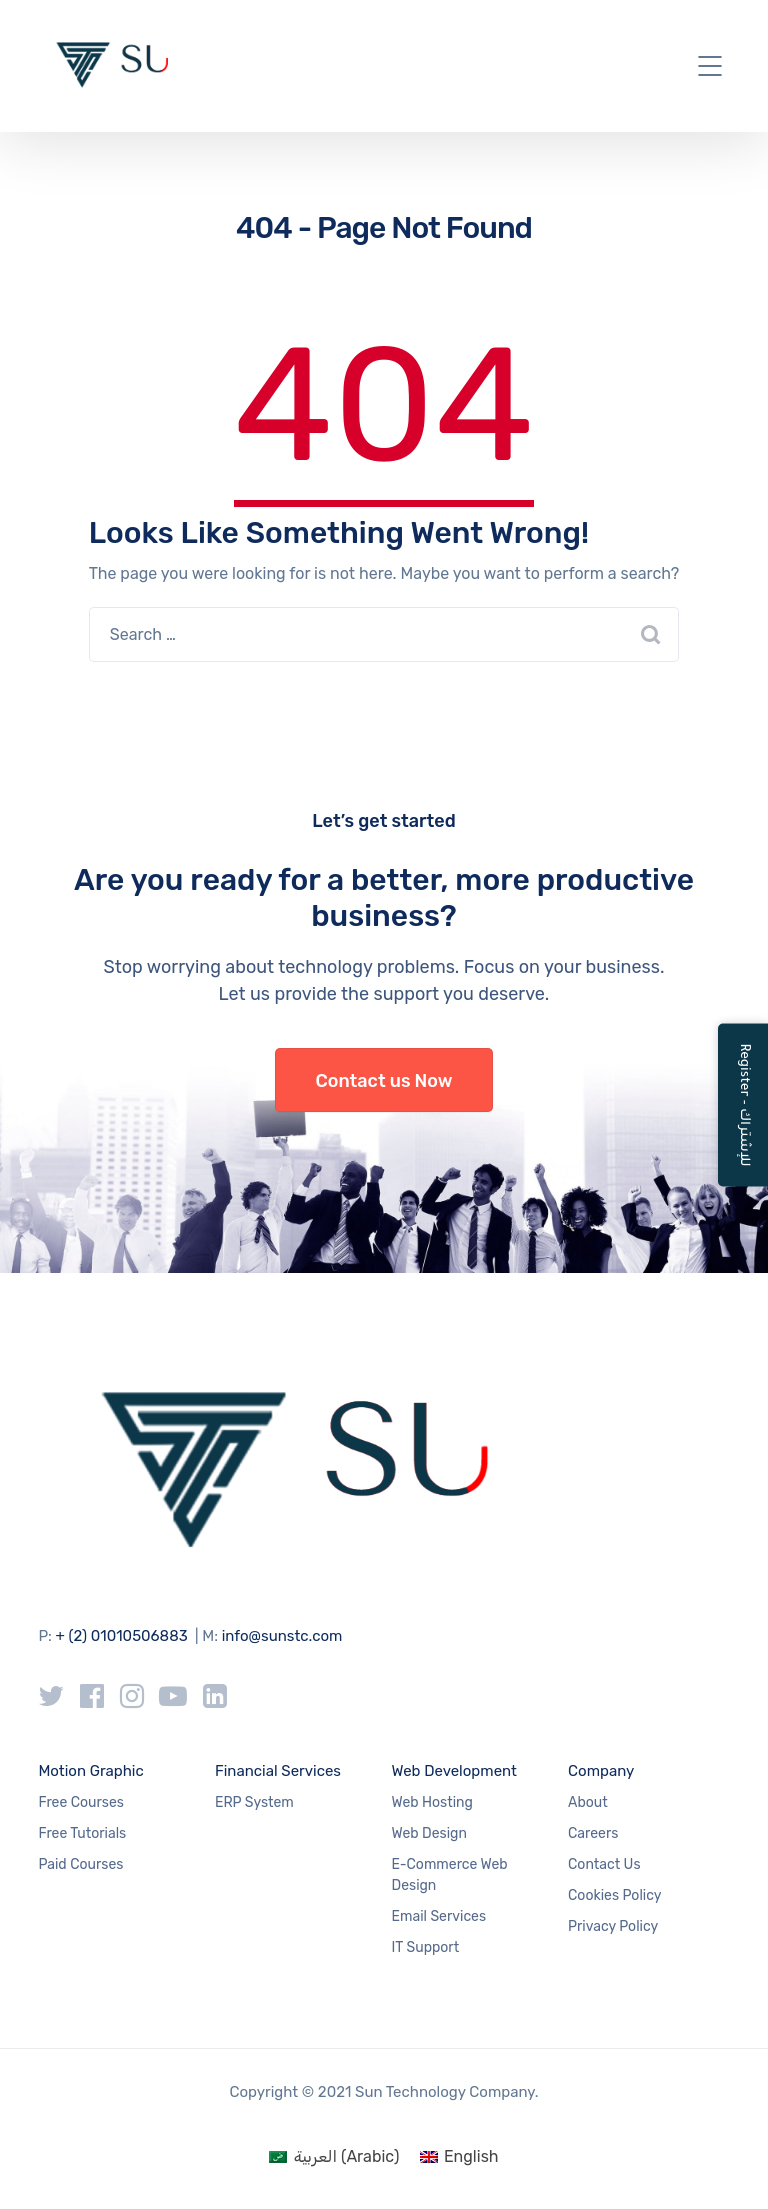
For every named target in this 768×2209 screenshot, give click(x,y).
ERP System (254, 1802)
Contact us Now (384, 1081)
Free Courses (81, 1802)
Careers (593, 1833)
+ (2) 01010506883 (122, 1636)
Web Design (429, 1833)
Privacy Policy (613, 1926)
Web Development (454, 1771)
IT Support (426, 1947)
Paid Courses (80, 1864)
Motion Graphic (90, 1771)
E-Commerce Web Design (450, 1875)
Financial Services (278, 1771)
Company (601, 1771)
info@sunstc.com (282, 1636)
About (588, 1802)
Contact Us (604, 1864)
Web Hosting (432, 1802)
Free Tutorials (82, 1833)
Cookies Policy (614, 1895)
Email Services (439, 1916)
